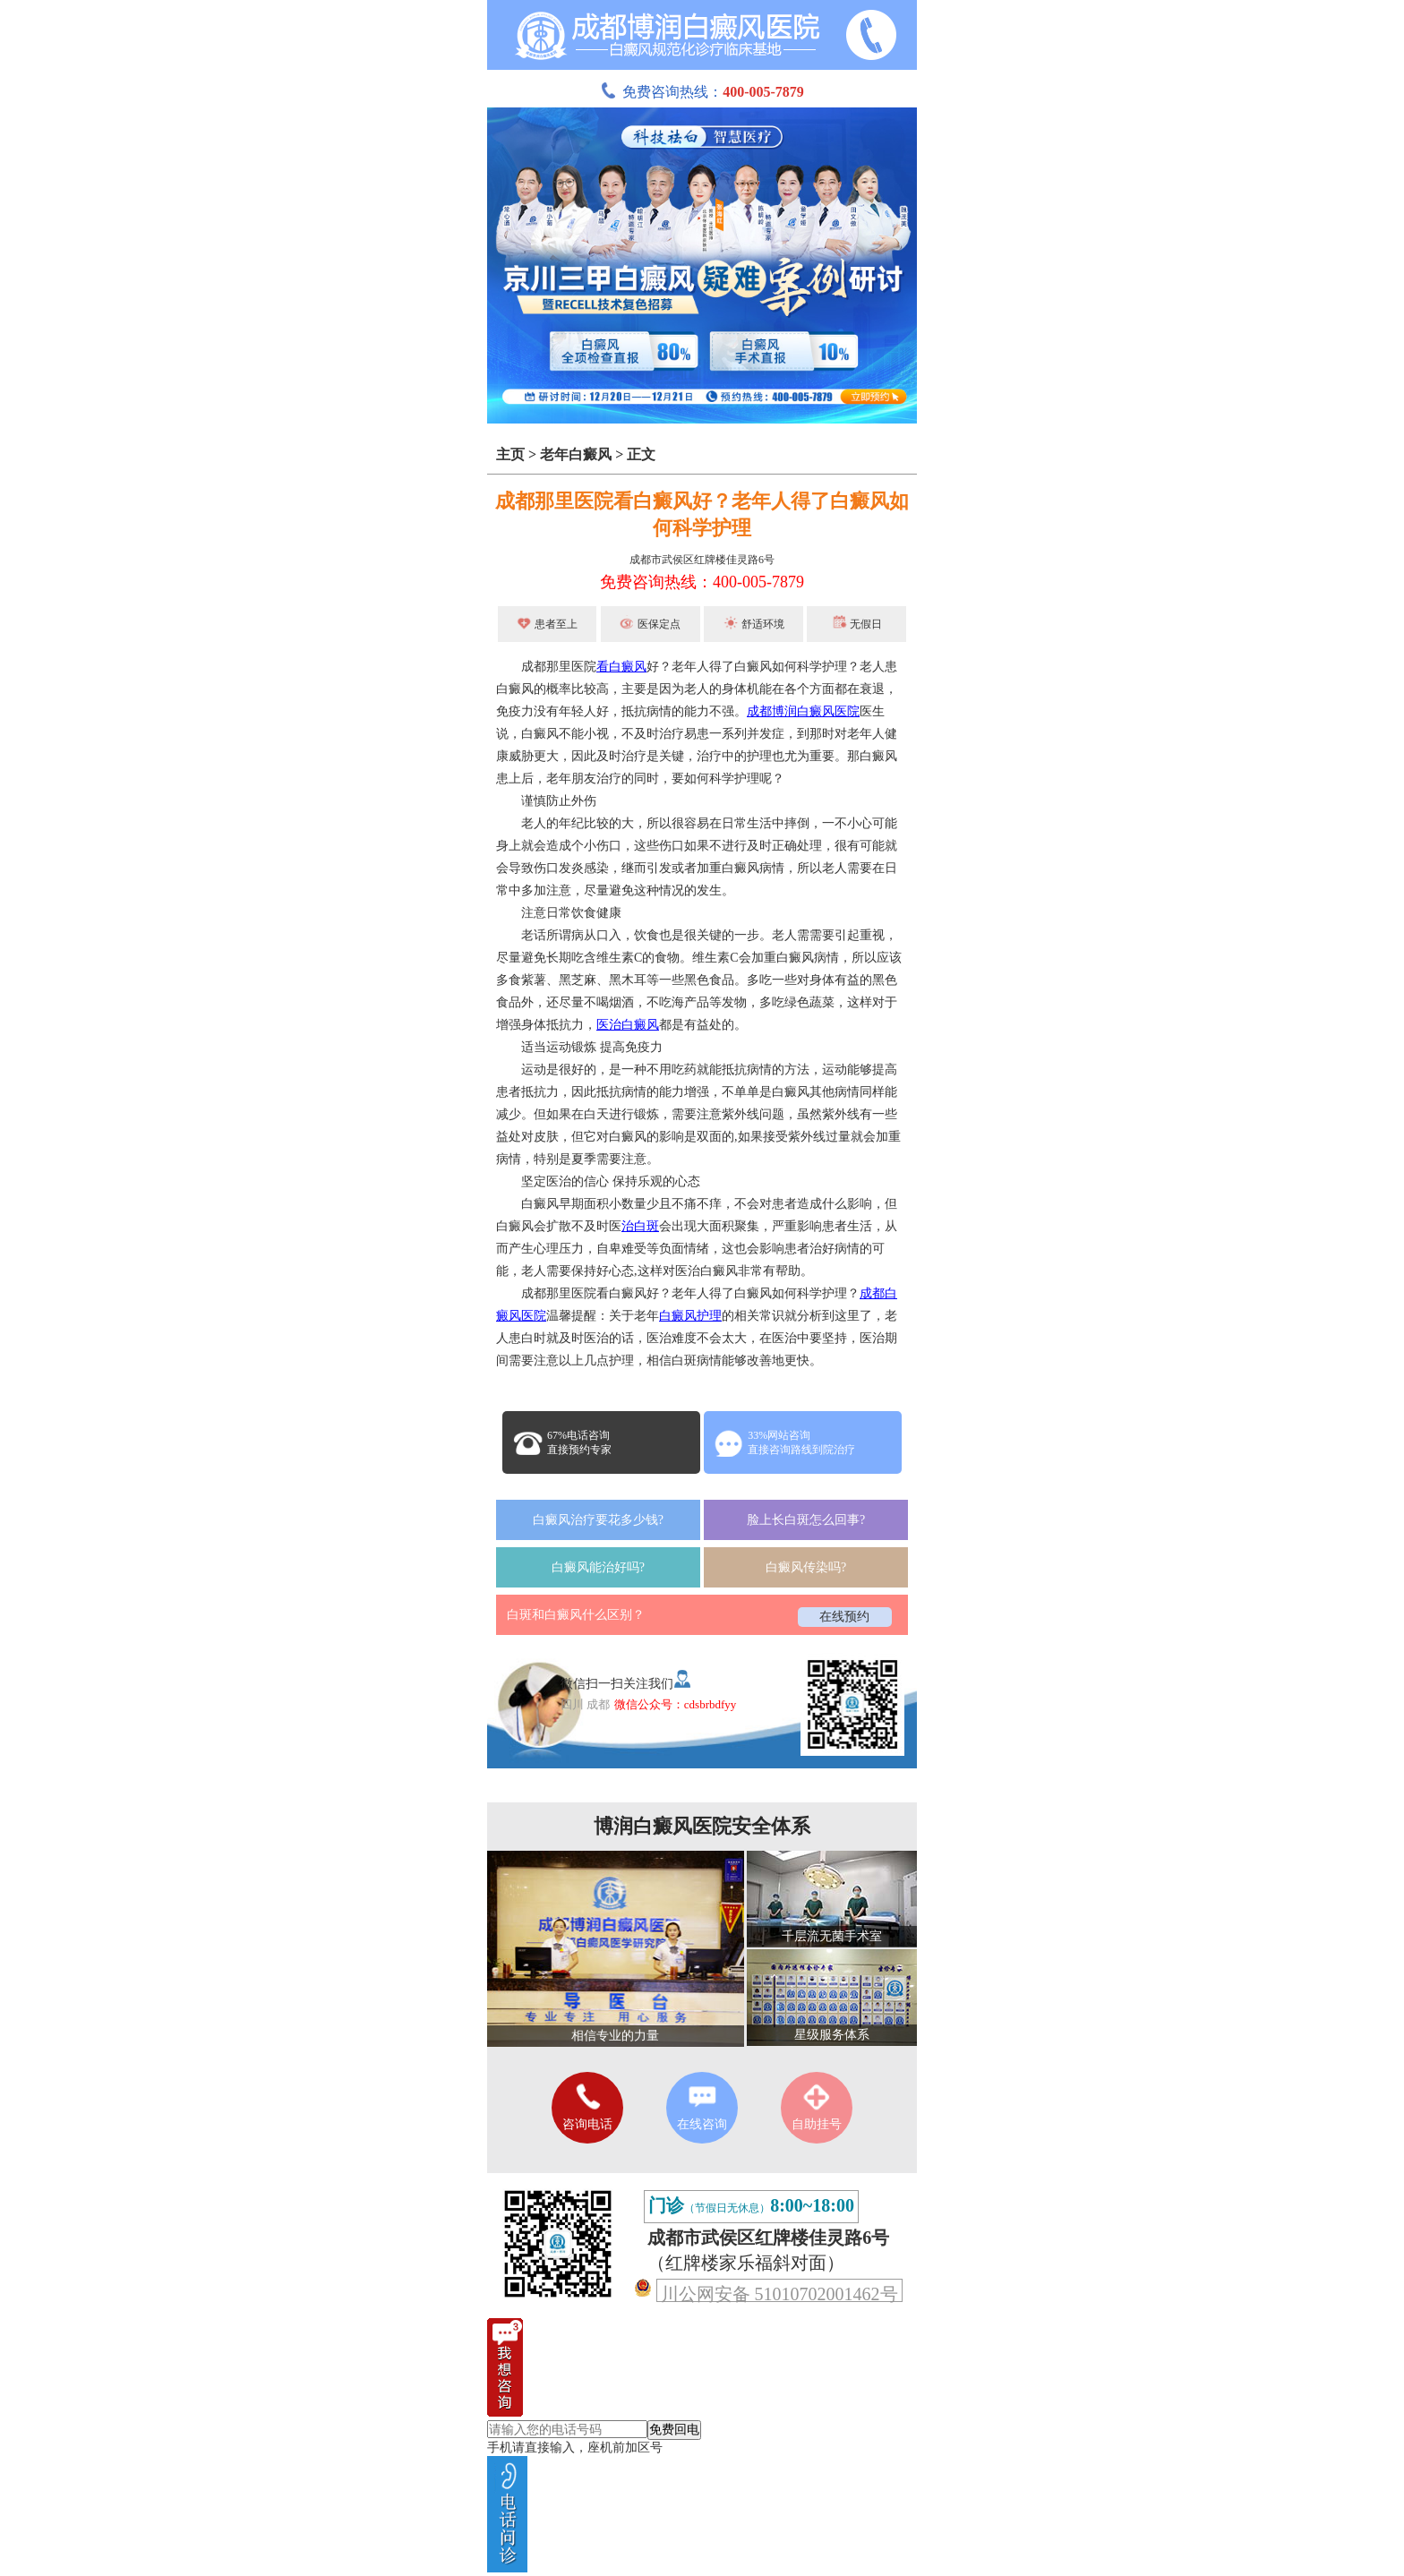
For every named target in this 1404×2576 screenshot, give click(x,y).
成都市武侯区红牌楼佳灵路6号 (702, 559)
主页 (510, 454)
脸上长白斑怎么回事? (806, 1520)
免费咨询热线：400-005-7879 (702, 582)
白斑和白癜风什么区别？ (576, 1615)
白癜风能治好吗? (598, 1567)
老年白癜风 (576, 454)
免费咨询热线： (702, 91)
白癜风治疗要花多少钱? (598, 1520)
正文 (641, 454)
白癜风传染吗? (806, 1567)
